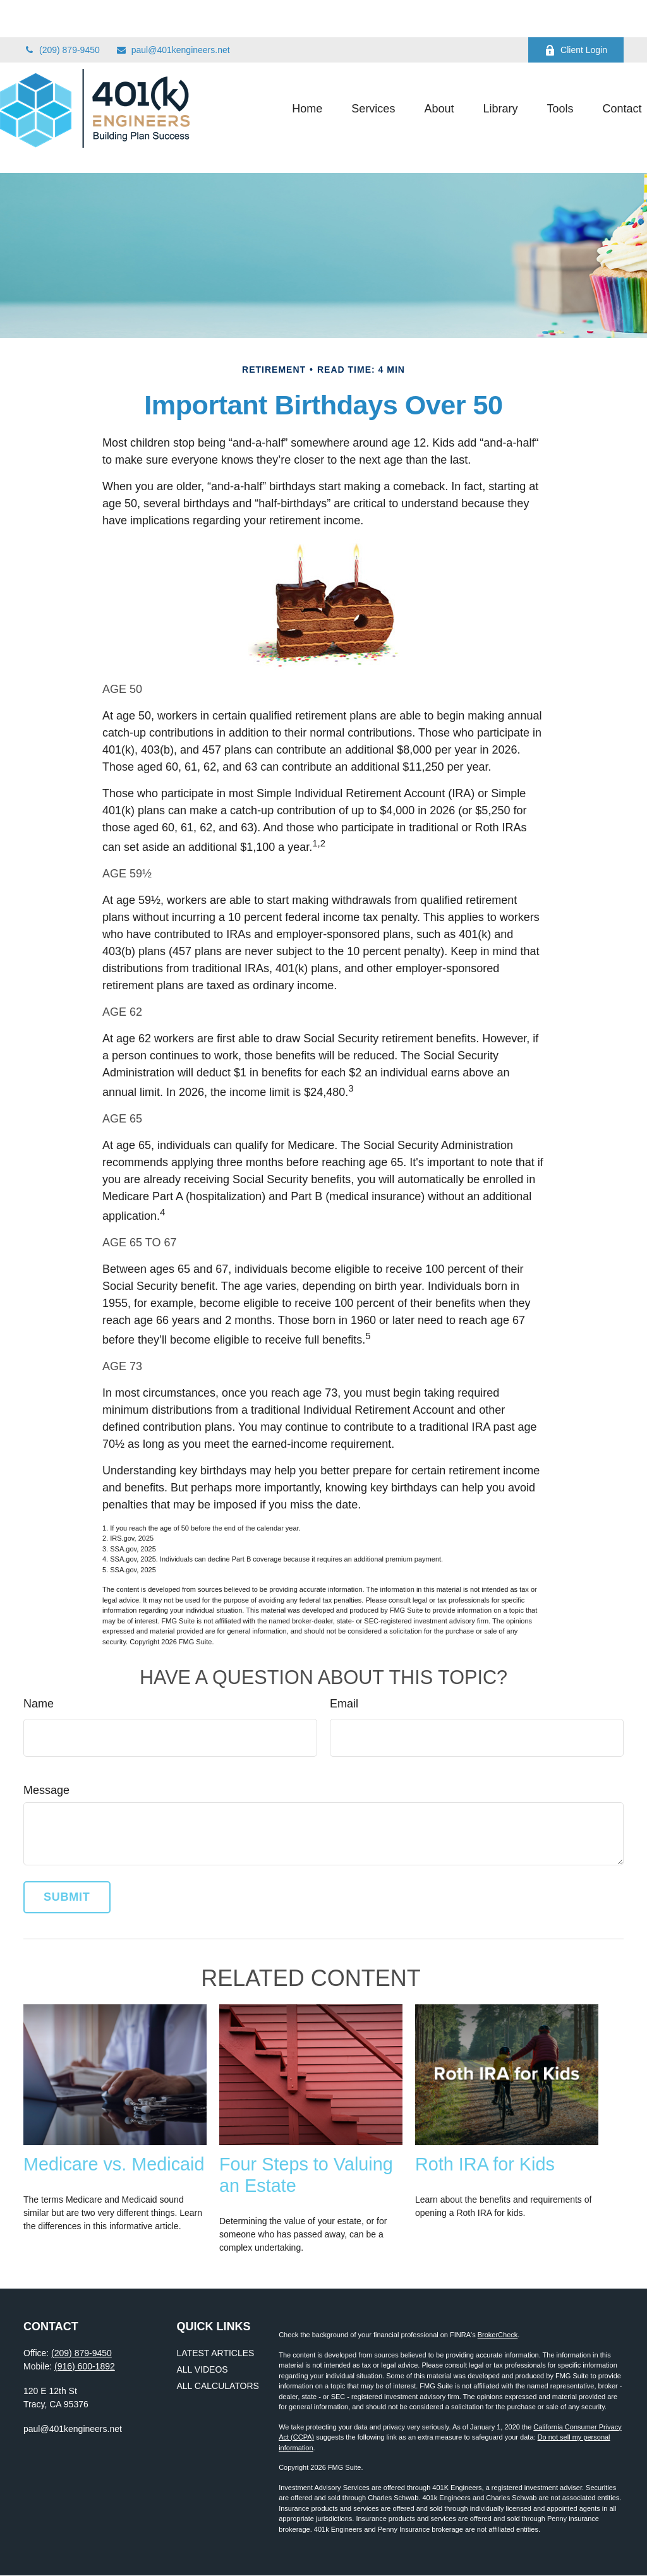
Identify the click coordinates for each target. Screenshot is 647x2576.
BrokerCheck (498, 2334)
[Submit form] (67, 1897)
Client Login (576, 13)
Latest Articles (216, 2353)
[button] (284, 71)
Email (344, 1703)
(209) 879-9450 (61, 13)
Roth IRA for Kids (485, 2164)
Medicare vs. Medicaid (113, 2164)
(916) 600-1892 (84, 2366)
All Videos (202, 2369)
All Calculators (218, 2386)
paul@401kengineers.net (173, 13)
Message (46, 1790)
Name (38, 1703)
